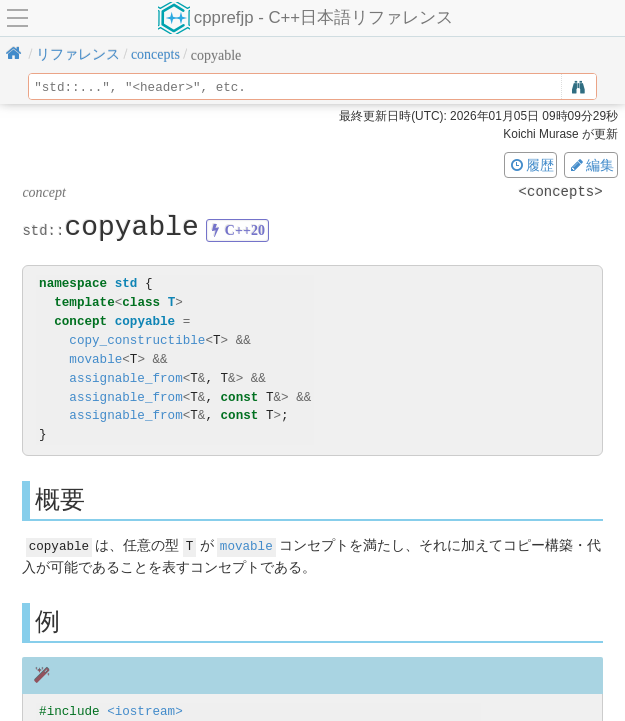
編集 (591, 165)
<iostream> (145, 710)
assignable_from (125, 378)
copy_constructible (137, 340)
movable (95, 359)
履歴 (531, 165)
